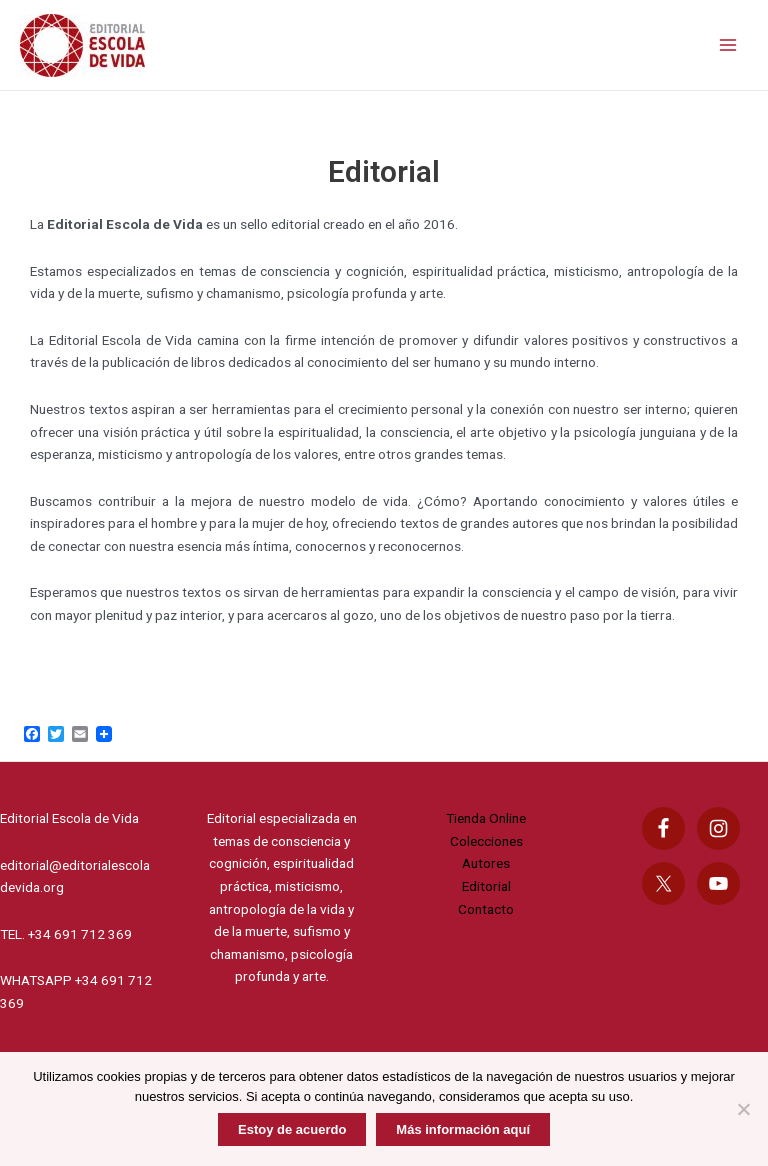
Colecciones (486, 841)
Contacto (486, 909)
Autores (486, 863)
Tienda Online (486, 818)
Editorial (486, 886)
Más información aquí (463, 1129)
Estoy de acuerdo (292, 1129)
